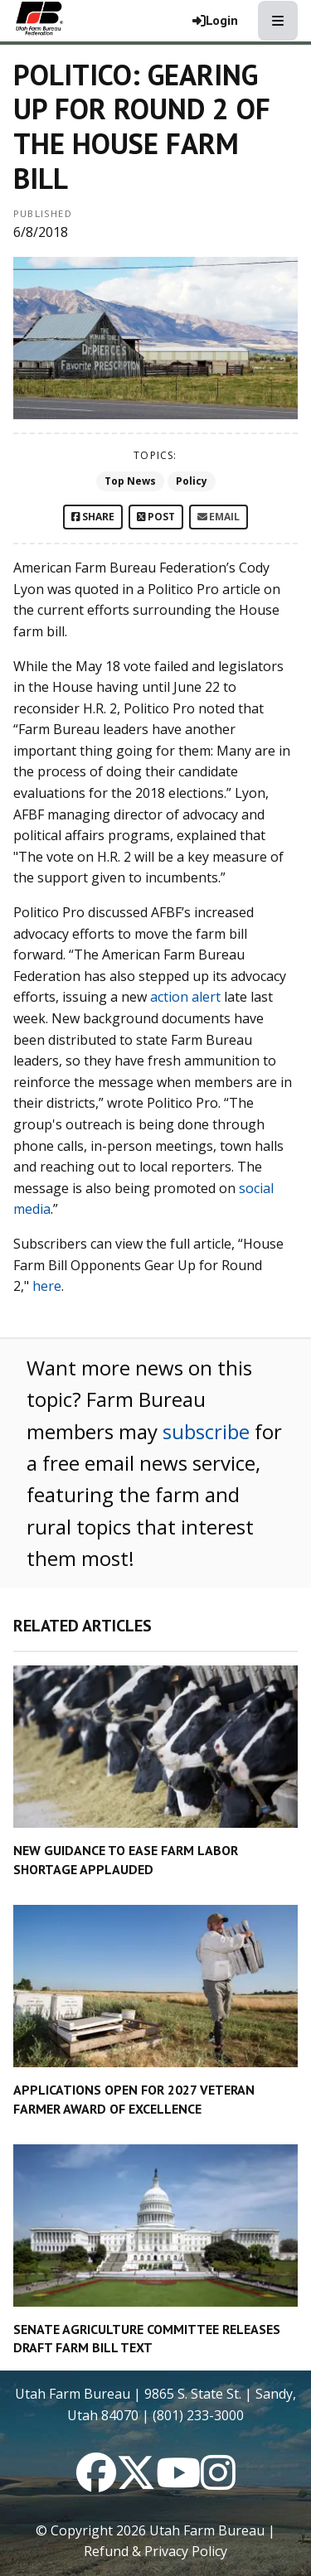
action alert (185, 997)
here (46, 1286)
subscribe (206, 1431)
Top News (130, 481)
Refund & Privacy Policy (155, 2551)
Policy (191, 481)
